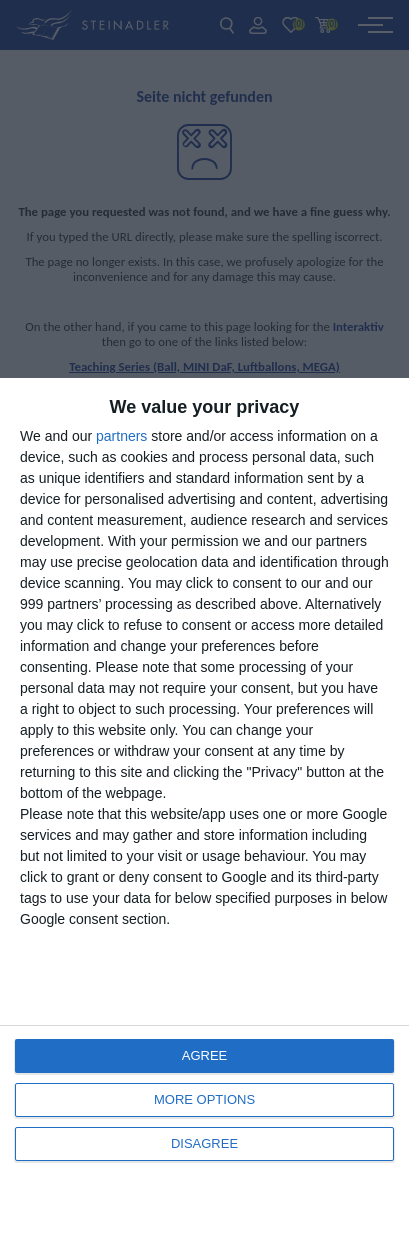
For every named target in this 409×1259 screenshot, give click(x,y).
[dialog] (204, 818)
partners (121, 436)
